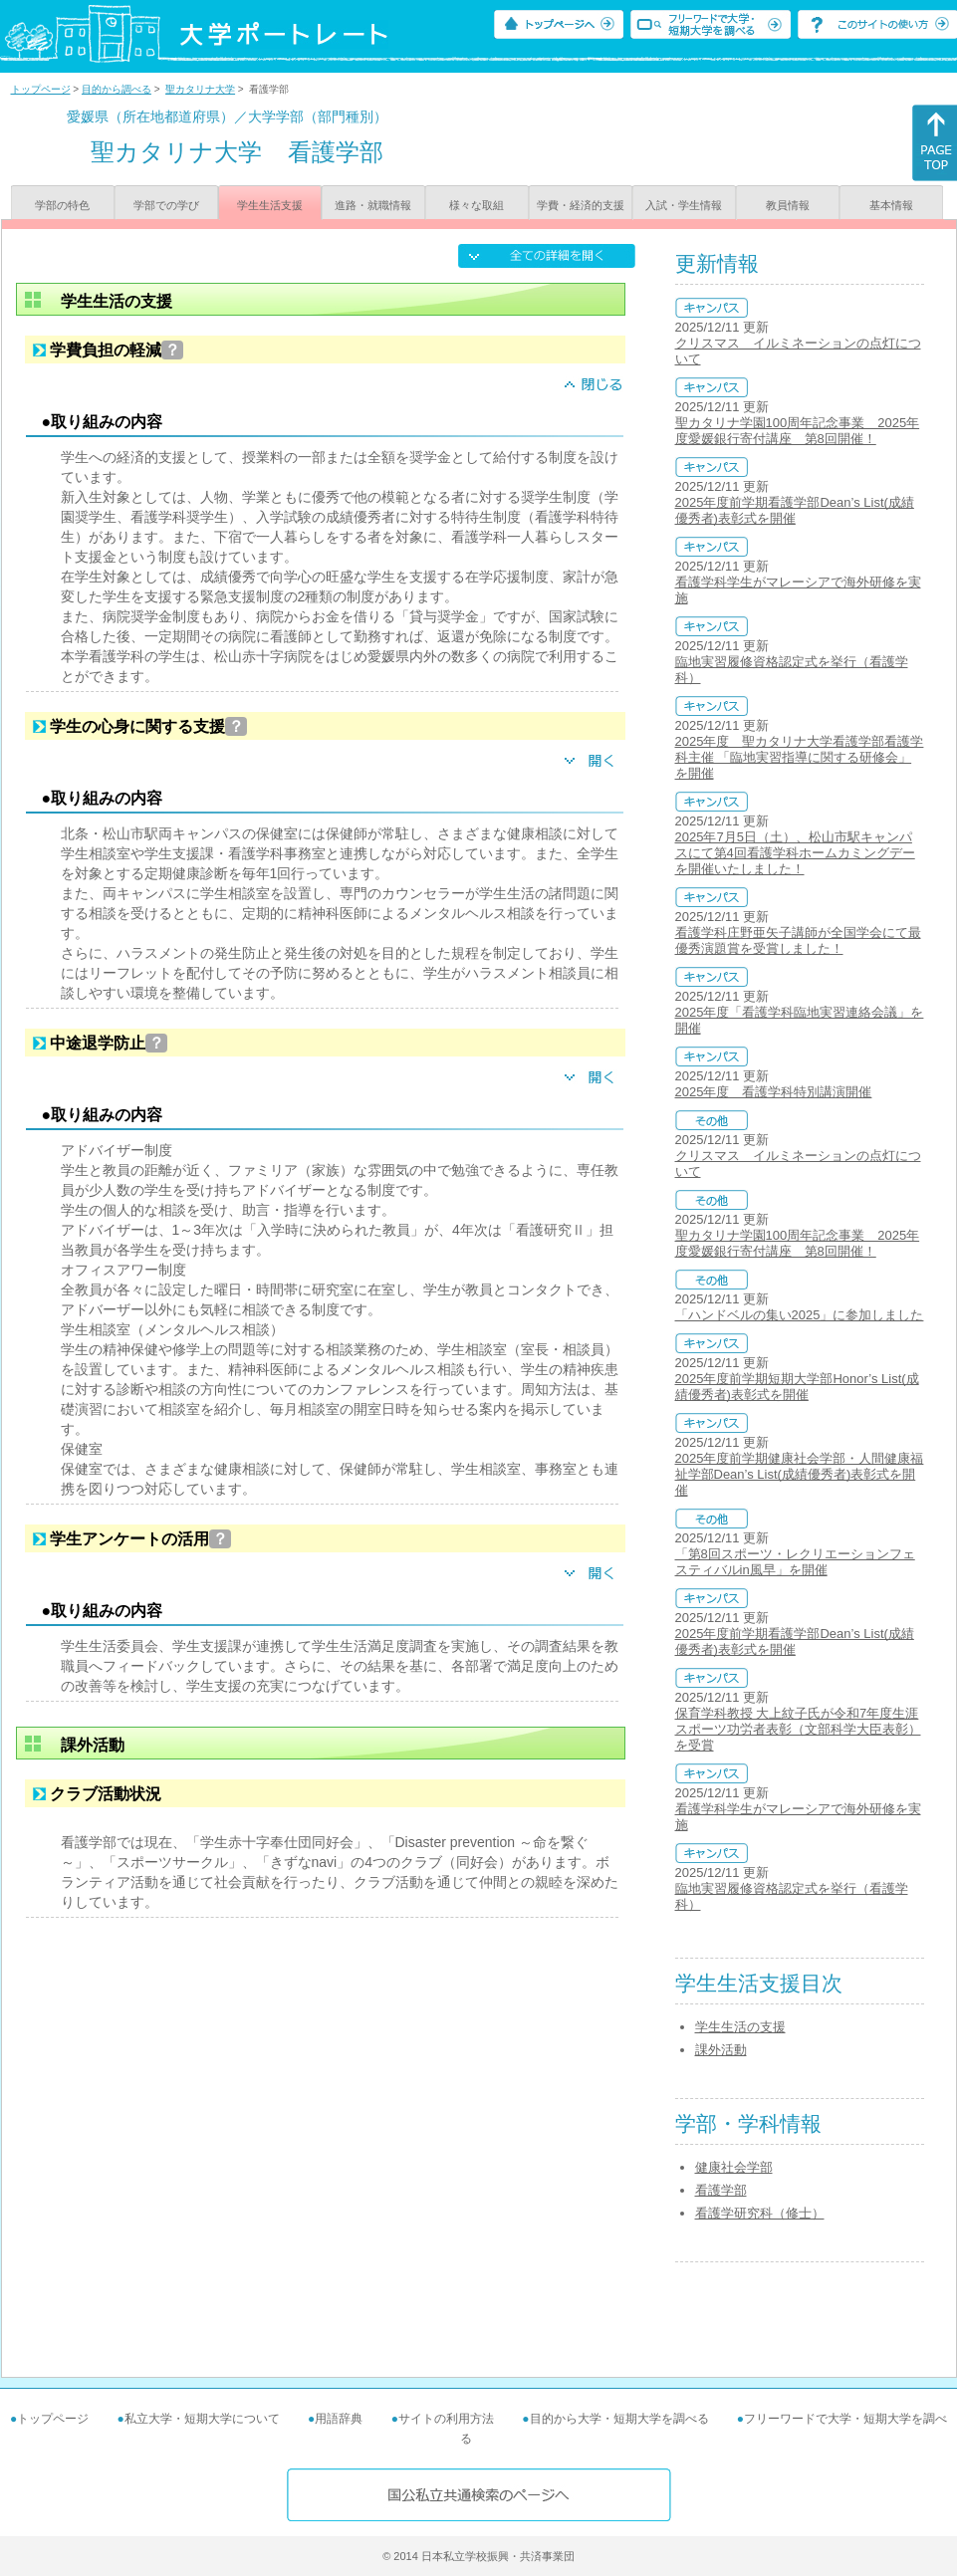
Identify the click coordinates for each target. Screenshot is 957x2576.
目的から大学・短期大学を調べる (619, 2419)
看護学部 (721, 2190)
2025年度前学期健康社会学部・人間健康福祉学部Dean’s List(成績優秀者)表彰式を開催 (799, 1474)
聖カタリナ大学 (200, 89)
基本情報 (891, 205)
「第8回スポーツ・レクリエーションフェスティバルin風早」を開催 (795, 1561)
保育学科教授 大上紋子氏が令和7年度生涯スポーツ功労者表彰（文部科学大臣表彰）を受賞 (798, 1729)
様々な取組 (476, 205)
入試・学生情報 (683, 205)
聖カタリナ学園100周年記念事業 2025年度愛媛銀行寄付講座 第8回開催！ (797, 430)
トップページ (41, 89)
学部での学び (166, 205)
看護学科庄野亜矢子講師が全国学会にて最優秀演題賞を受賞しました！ (798, 940)
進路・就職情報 (373, 205)
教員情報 (788, 205)
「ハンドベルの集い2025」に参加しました (799, 1314)
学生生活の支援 (740, 2026)
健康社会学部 (734, 2167)
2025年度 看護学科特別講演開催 (773, 1091)
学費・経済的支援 (580, 205)
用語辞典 (338, 2419)
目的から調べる (116, 89)
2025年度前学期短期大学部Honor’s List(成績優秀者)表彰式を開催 (797, 1386)
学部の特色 (62, 205)
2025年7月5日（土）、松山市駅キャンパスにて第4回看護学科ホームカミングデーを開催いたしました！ (795, 852)
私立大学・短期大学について (202, 2419)
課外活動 (721, 2049)
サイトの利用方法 (446, 2419)
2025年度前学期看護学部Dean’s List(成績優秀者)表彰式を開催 (794, 510)
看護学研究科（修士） (760, 2213)
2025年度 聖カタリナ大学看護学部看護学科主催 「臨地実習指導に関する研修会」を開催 (799, 757)
